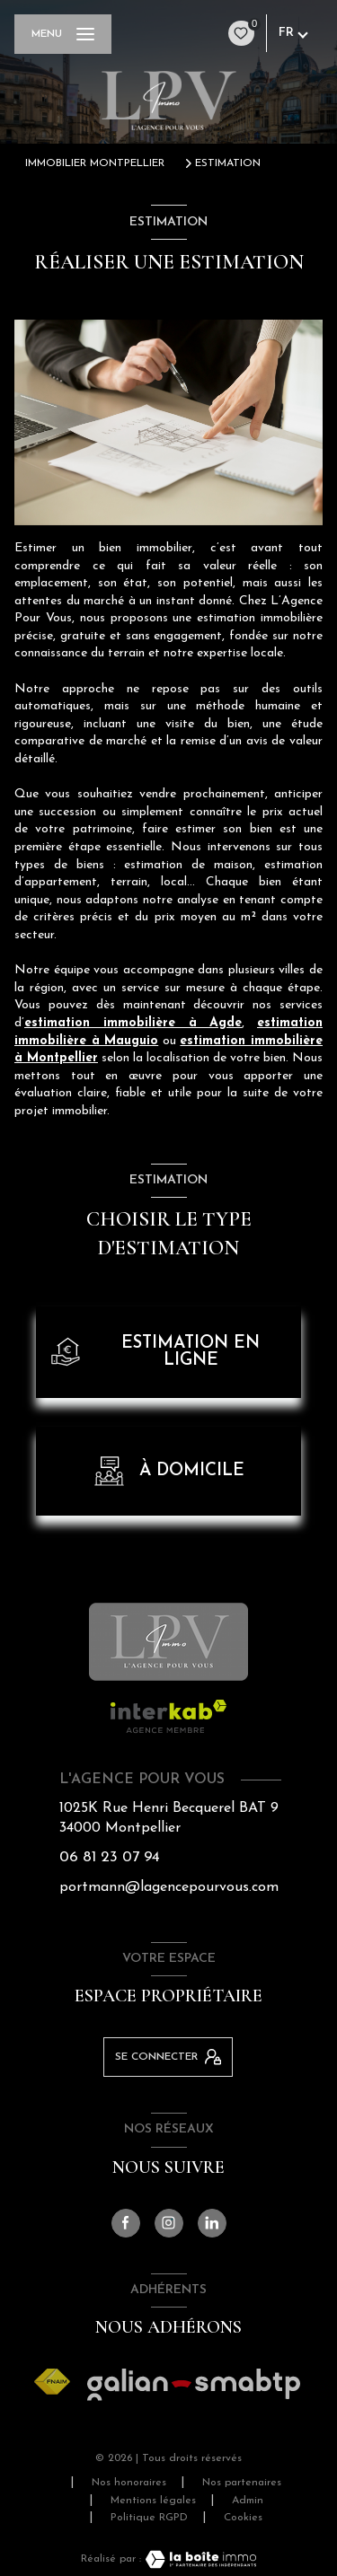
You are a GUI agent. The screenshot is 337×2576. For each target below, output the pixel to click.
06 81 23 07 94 (109, 1857)
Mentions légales (153, 2500)
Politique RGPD (149, 2517)
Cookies (243, 2517)
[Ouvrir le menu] (62, 34)
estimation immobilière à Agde (133, 1023)
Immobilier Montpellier (94, 163)
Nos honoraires (129, 2482)
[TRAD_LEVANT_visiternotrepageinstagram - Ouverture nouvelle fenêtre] (169, 2223)
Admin (247, 2500)
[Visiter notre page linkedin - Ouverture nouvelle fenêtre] (212, 2223)
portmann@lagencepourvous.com (169, 1887)
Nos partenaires (241, 2482)
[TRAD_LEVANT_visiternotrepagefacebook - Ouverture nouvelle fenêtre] (125, 2223)
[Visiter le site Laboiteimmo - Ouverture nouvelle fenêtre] (198, 2559)
